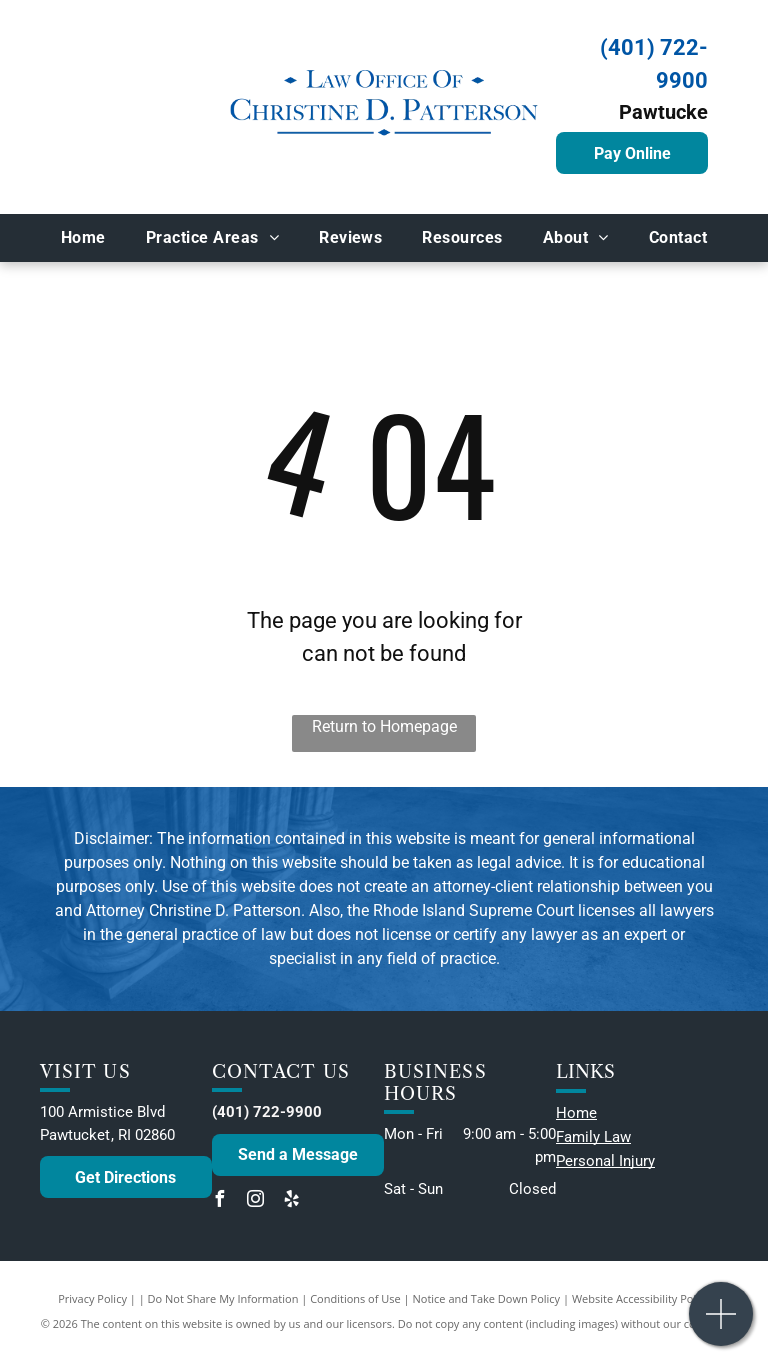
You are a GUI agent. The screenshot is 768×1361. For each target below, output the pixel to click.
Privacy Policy (92, 1298)
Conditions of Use (355, 1298)
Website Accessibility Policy (641, 1298)
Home (576, 1113)
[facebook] (220, 1201)
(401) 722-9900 (267, 1112)
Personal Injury (605, 1161)
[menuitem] (83, 238)
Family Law (593, 1137)
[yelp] (292, 1201)
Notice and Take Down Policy (487, 1298)
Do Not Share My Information (223, 1298)
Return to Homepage (384, 726)
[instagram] (256, 1201)
